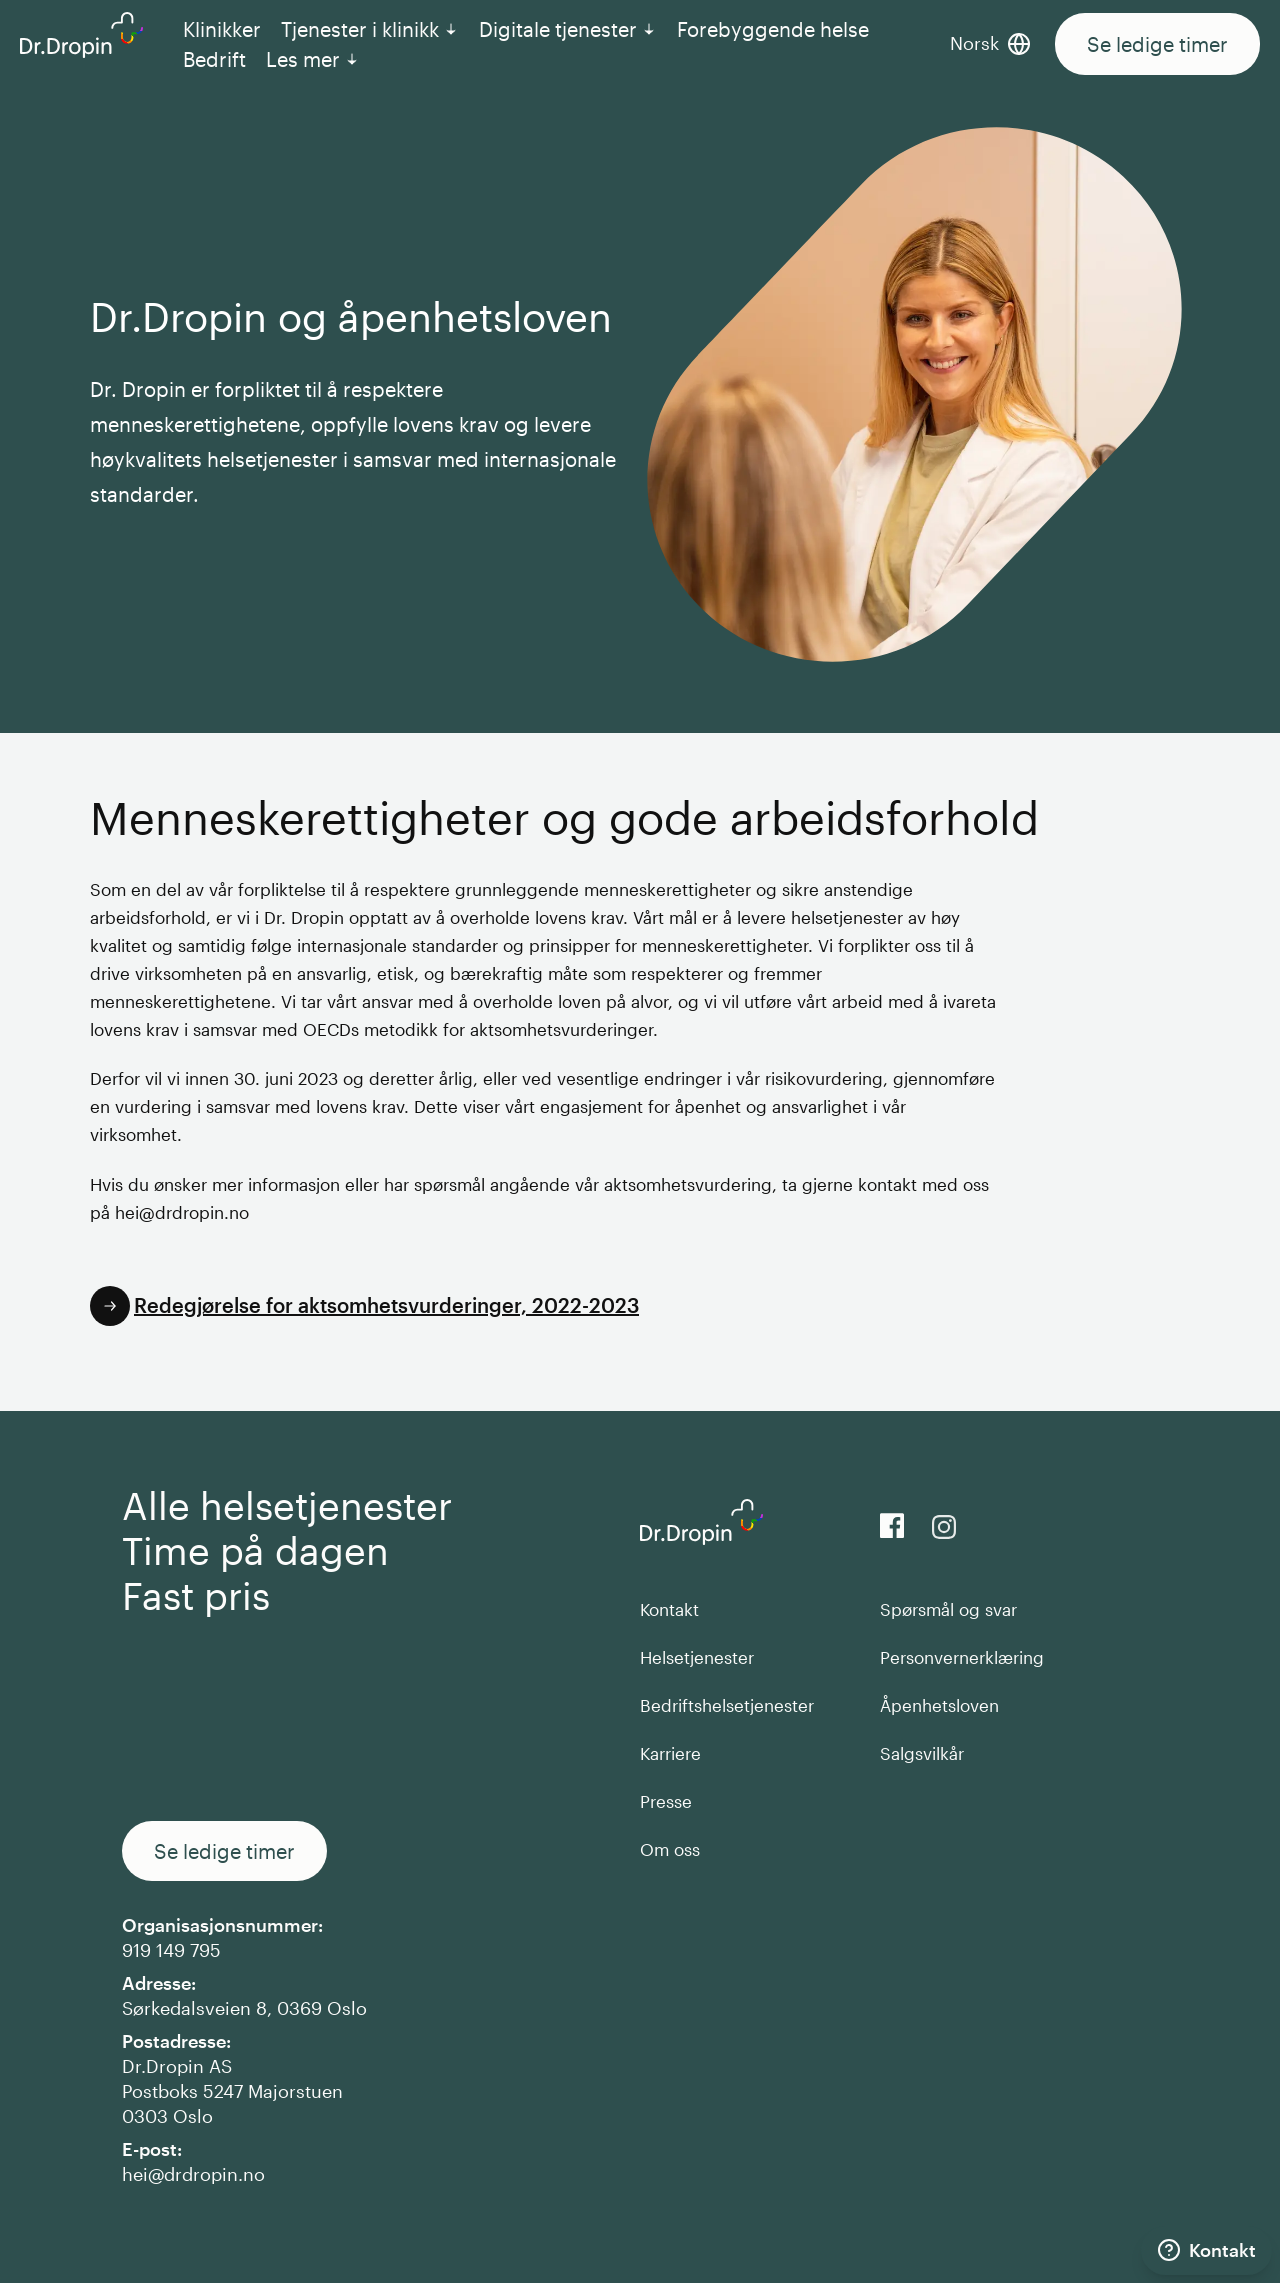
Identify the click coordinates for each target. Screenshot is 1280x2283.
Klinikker (222, 29)
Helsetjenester (697, 1657)
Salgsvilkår (922, 1753)
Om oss (670, 1849)
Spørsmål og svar (948, 1609)
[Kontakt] (1206, 2250)
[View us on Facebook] (892, 1526)
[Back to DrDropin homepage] (81, 35)
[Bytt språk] (1002, 43)
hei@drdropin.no (193, 2174)
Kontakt (669, 1609)
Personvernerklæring (962, 1657)
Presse (666, 1801)
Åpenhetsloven (939, 1705)
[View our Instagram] (944, 1527)
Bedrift (214, 59)
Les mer (313, 59)
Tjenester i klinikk (370, 29)
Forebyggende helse (773, 29)
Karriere (670, 1753)
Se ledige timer (1157, 44)
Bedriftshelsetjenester (727, 1705)
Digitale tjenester (568, 29)
